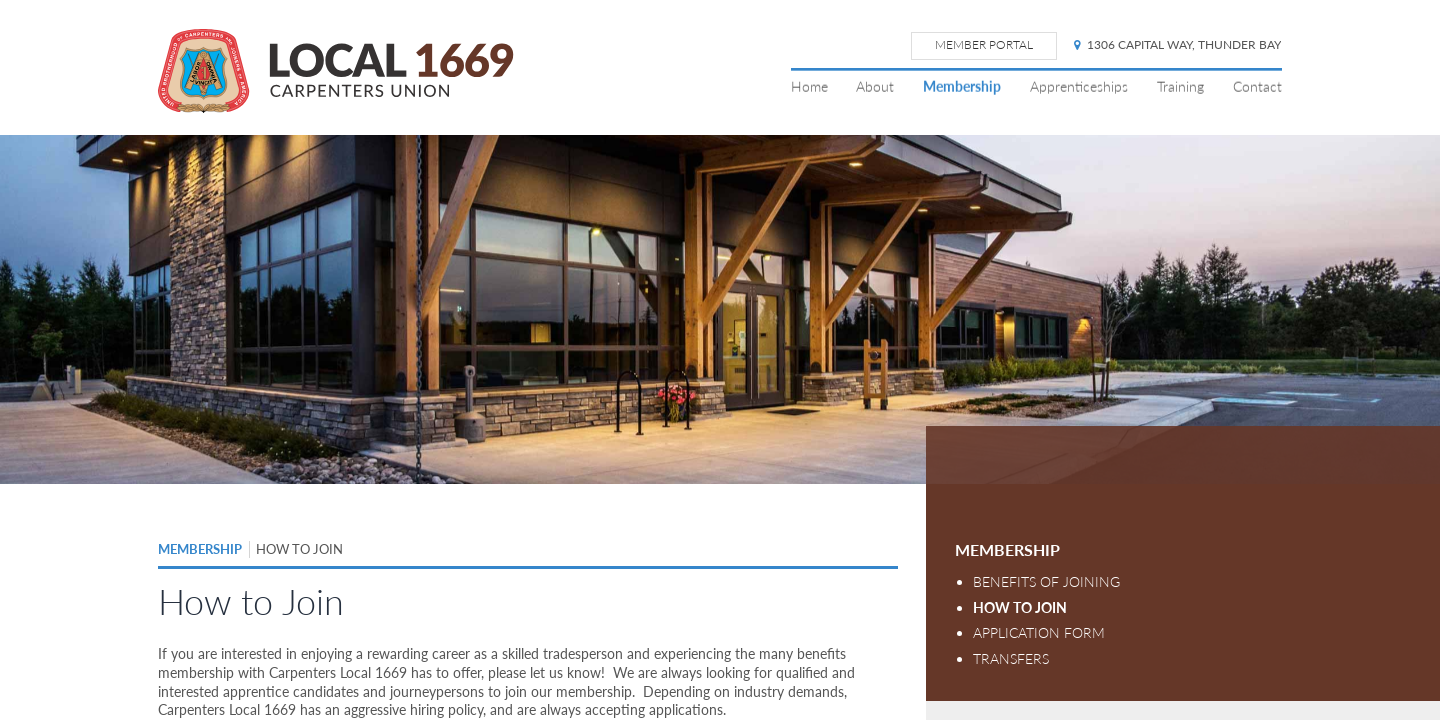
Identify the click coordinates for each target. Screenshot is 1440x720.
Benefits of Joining (1046, 581)
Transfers (1011, 658)
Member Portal (984, 44)
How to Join (1020, 607)
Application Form (1039, 632)
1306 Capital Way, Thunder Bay (1177, 45)
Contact (1257, 86)
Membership (962, 86)
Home (809, 86)
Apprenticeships (1079, 86)
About (875, 86)
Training (1180, 86)
